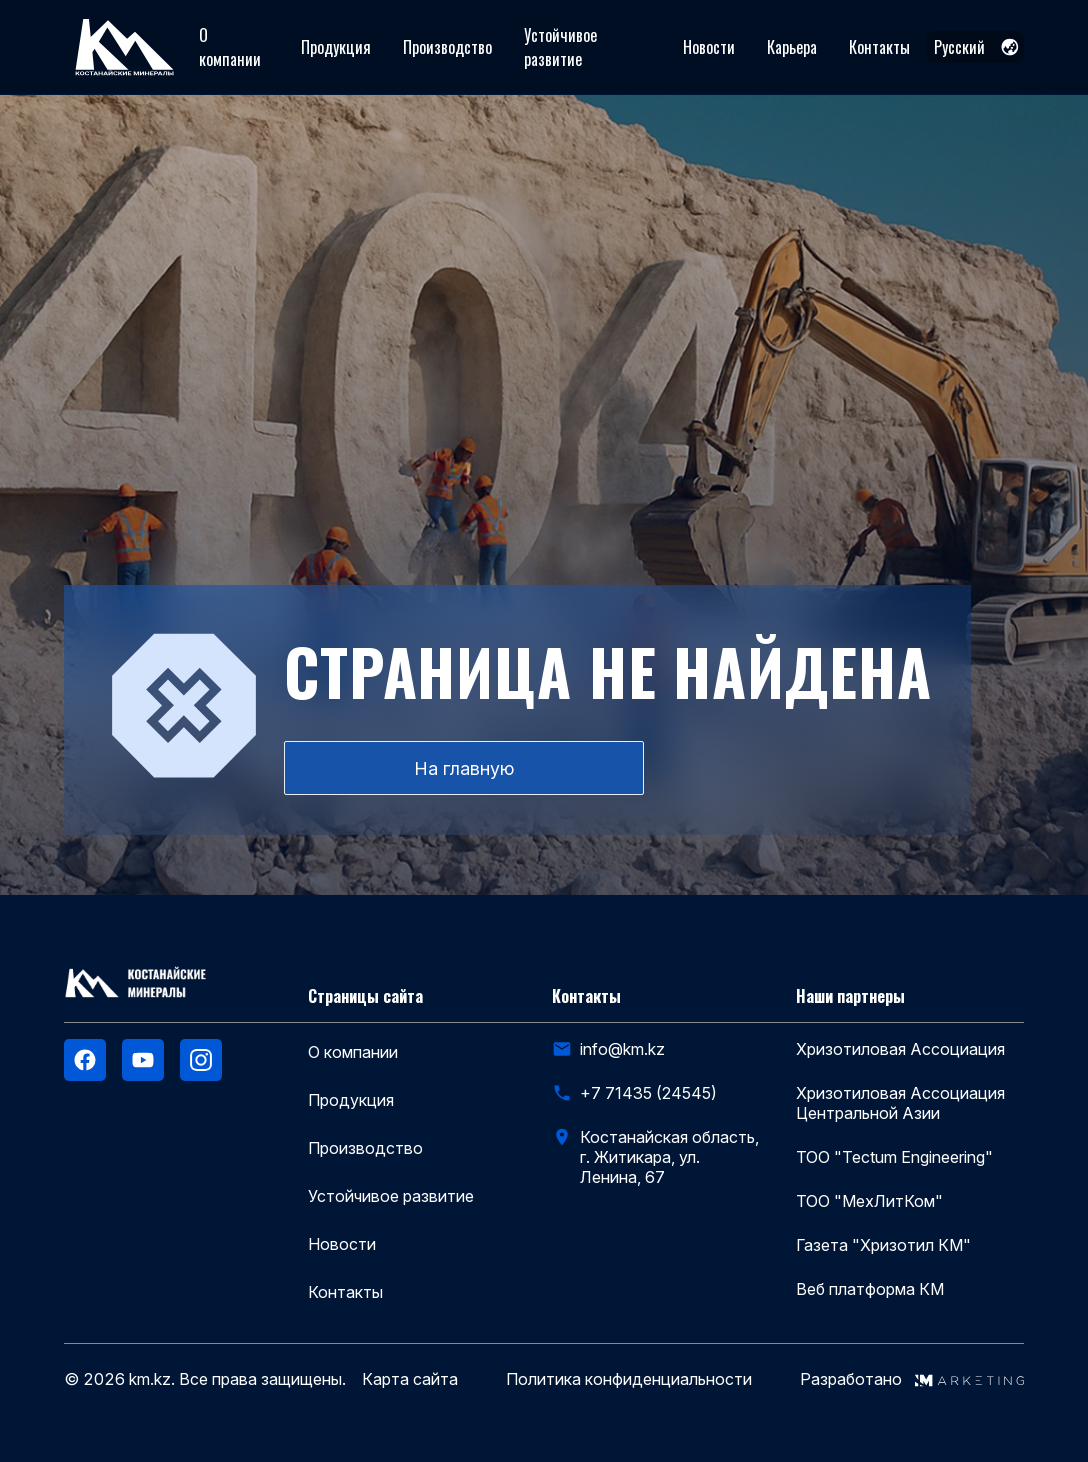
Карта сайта (410, 1379)
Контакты (879, 47)
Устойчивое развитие (560, 47)
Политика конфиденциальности (629, 1379)
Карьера (792, 47)
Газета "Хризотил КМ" (883, 1245)
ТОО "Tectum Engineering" (894, 1157)
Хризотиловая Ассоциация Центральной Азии (900, 1103)
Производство (447, 47)
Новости (709, 47)
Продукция (336, 47)
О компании (230, 47)
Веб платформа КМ (870, 1289)
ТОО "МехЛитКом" (869, 1201)
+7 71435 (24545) (648, 1093)
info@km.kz (622, 1049)
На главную (464, 768)
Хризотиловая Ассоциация (900, 1049)
